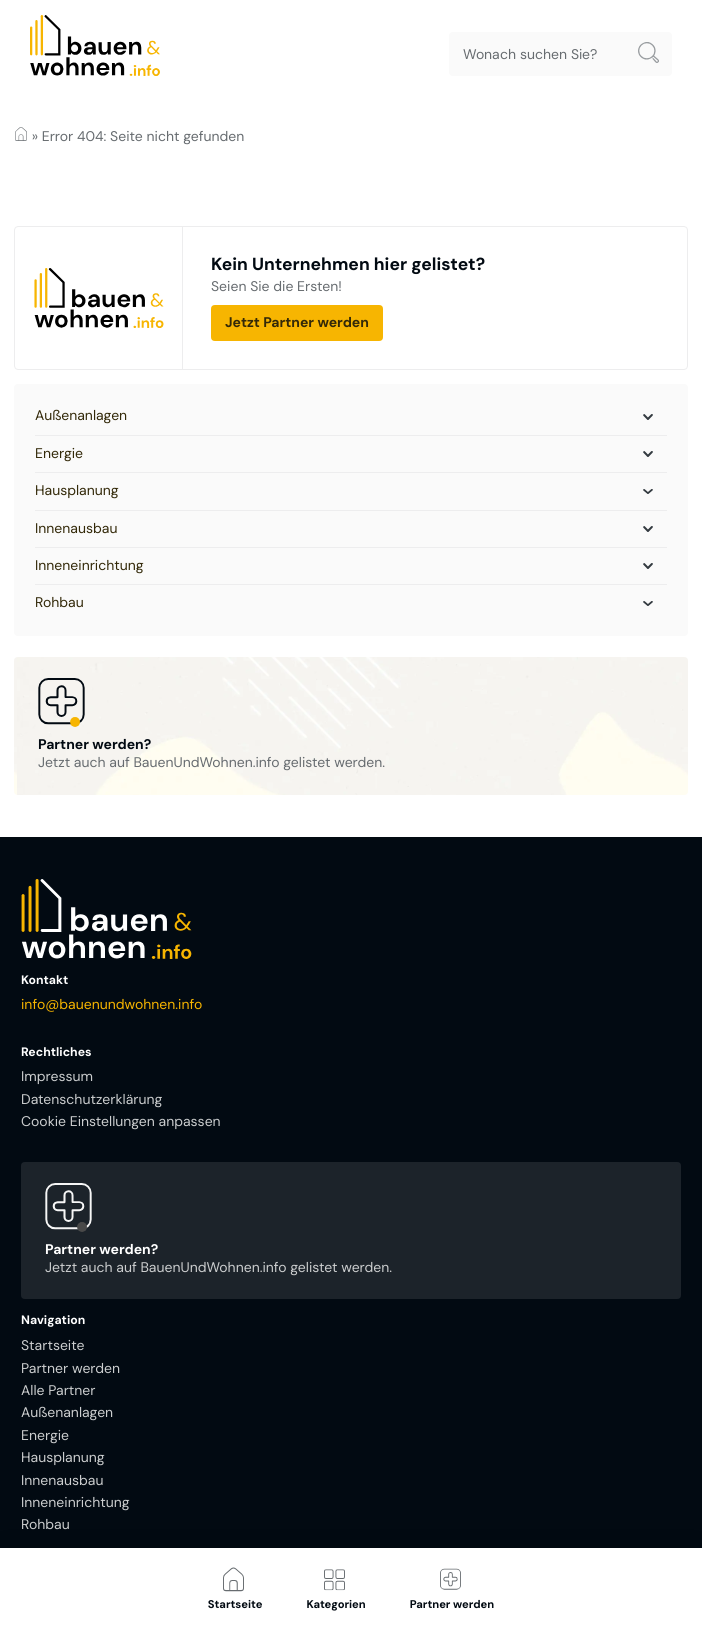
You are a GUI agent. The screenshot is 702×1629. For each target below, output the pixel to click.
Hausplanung (77, 491)
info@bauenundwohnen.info (111, 1005)
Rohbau (59, 603)
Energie (59, 454)
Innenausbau (76, 529)
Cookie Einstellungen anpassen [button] (121, 1122)
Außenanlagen (81, 416)
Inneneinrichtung (89, 566)
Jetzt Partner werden (297, 323)
